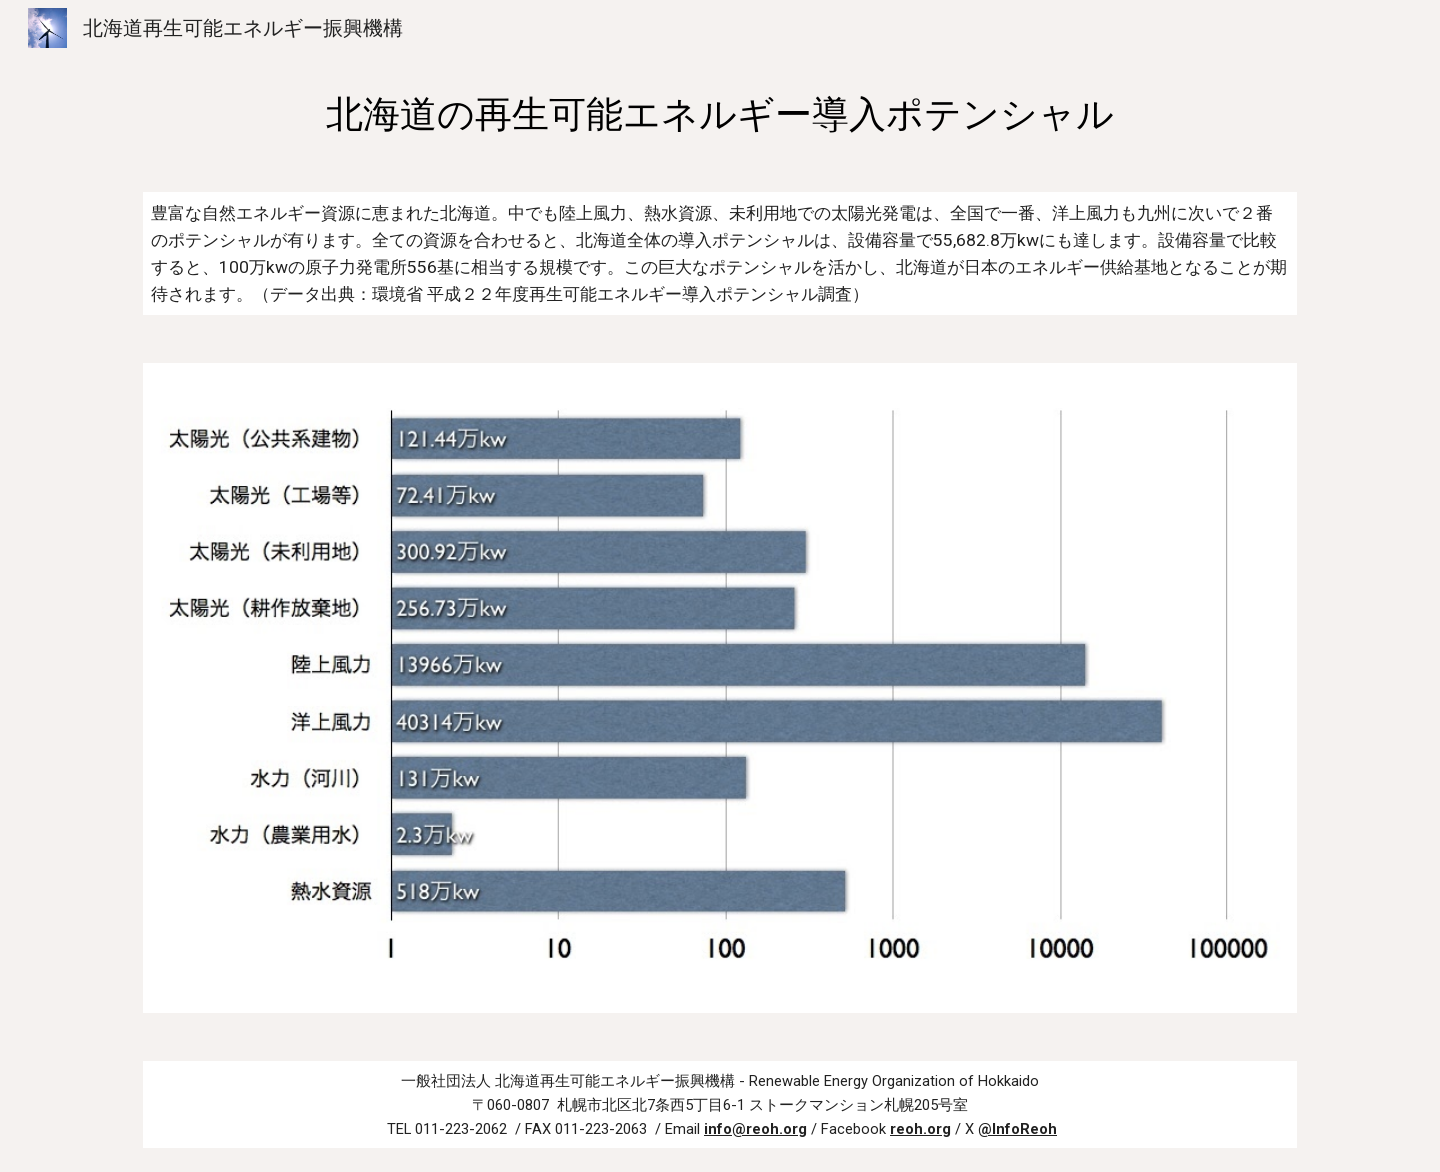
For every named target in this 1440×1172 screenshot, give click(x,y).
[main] (720, 114)
